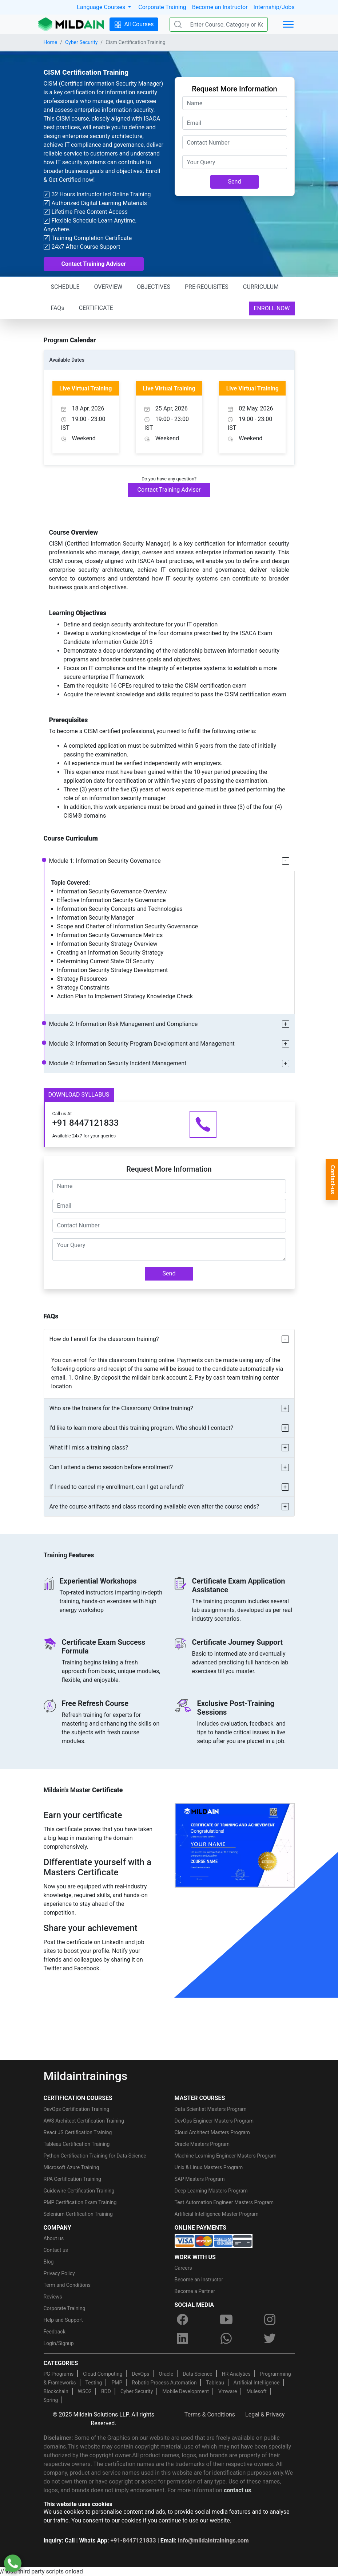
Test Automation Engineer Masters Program (224, 2202)
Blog (49, 2262)
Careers (183, 2268)
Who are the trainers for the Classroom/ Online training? (121, 1408)
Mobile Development (185, 2391)
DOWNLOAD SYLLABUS (79, 1094)
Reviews (53, 2297)
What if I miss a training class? (88, 1447)
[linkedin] (183, 2338)
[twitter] (270, 2338)
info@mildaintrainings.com (213, 2540)
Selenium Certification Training (78, 2214)
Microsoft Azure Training (71, 2167)
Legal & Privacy (265, 2414)
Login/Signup (59, 2343)
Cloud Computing (102, 2374)
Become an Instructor (220, 7)
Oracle (166, 2374)
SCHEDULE (65, 286)
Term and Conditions (67, 2285)
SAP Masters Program (200, 2179)
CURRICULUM (261, 286)
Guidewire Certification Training (79, 2191)
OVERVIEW (108, 286)
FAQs (57, 307)
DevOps (140, 2374)
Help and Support (63, 2320)
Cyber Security (81, 42)
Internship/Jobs (274, 7)
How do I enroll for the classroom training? (104, 1339)
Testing (94, 2383)
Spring (51, 2400)
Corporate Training (162, 7)
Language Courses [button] (102, 7)
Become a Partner (195, 2291)
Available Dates (66, 360)
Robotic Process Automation (164, 2383)
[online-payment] (213, 2240)
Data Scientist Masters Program (211, 2109)
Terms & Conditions (209, 2414)
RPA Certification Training (72, 2179)
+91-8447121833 (133, 2540)
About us (54, 2238)
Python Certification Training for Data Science (95, 2156)
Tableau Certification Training (77, 2144)
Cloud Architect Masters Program (212, 2132)
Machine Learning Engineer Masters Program (226, 2156)
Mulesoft (256, 2391)
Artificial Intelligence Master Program (217, 2214)
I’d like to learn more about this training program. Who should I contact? (141, 1427)
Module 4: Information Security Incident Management (118, 1063)
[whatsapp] (226, 2338)
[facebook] (183, 2319)
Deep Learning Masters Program (211, 2191)
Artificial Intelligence (257, 2383)
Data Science (197, 2374)
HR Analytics (236, 2374)
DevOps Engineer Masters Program (214, 2121)
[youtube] (226, 2319)
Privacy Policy (59, 2273)
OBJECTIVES (153, 286)
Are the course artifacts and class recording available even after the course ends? (154, 1506)
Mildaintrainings (86, 2076)
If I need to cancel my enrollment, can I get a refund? (116, 1486)
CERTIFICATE (96, 307)
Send (234, 181)
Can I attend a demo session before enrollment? (111, 1467)
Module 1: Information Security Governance (105, 860)
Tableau (215, 2383)
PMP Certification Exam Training (80, 2202)
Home (50, 42)
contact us (237, 2490)
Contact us (56, 2250)
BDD (106, 2391)
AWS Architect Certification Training (84, 2121)
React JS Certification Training (78, 2132)
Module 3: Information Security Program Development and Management (142, 1043)
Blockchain (56, 2391)
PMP (116, 2383)
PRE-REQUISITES (206, 286)
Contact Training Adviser (93, 263)
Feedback (54, 2332)
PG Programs (59, 2374)
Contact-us (332, 1179)
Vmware (227, 2391)
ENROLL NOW (272, 308)
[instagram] (270, 2319)
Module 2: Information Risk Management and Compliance (123, 1023)
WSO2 (85, 2391)
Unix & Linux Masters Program (209, 2167)
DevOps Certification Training (77, 2109)
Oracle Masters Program (202, 2144)
